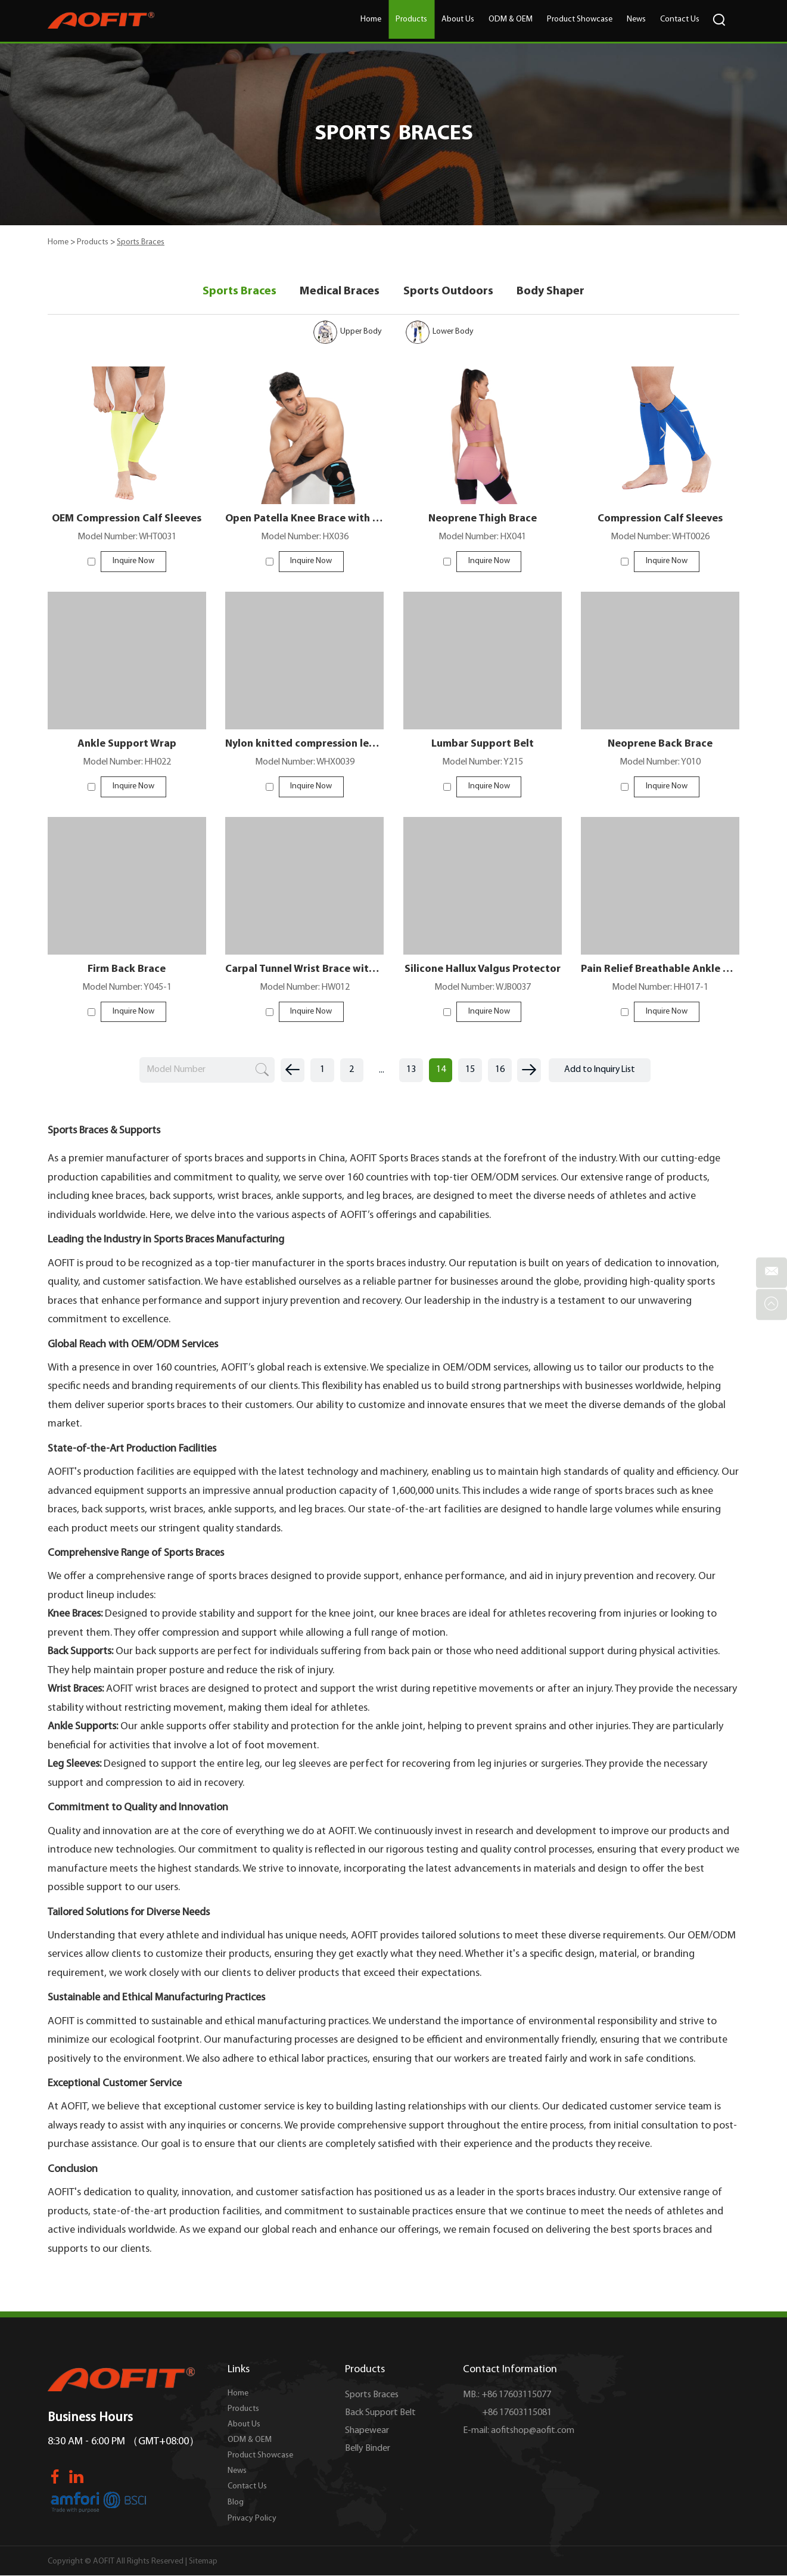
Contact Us (679, 19)
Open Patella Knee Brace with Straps (304, 519)
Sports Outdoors (448, 291)
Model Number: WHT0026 (660, 538)
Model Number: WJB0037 (482, 988)
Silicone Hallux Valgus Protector (482, 969)
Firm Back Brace (127, 969)
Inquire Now (133, 562)
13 (410, 1071)
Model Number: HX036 (304, 538)
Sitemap (203, 2562)
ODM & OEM (511, 19)
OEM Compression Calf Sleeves (126, 519)
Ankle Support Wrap (126, 744)
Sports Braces (140, 242)
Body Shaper (551, 291)
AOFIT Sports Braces (394, 1160)
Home (370, 19)
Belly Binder (367, 2449)
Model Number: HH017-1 (660, 988)
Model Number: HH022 (127, 763)
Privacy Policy (252, 2519)
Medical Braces (339, 291)
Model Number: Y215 (482, 763)
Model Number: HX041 (482, 538)
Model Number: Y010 (660, 763)
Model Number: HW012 (304, 988)
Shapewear (367, 2432)
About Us (457, 19)
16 (500, 1071)
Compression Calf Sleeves (660, 519)
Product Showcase (579, 19)
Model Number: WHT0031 (126, 538)
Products (411, 19)
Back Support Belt (380, 2414)
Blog (236, 2503)
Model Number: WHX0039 (304, 763)
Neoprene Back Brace (660, 744)
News (636, 19)
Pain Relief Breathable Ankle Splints (660, 969)
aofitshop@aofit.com (532, 2432)
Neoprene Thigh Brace (482, 519)
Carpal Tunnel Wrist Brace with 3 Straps (304, 969)
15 (470, 1071)
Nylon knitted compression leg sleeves (304, 744)
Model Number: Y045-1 (127, 988)
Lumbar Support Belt (482, 744)
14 (440, 1071)
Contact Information (510, 2370)
